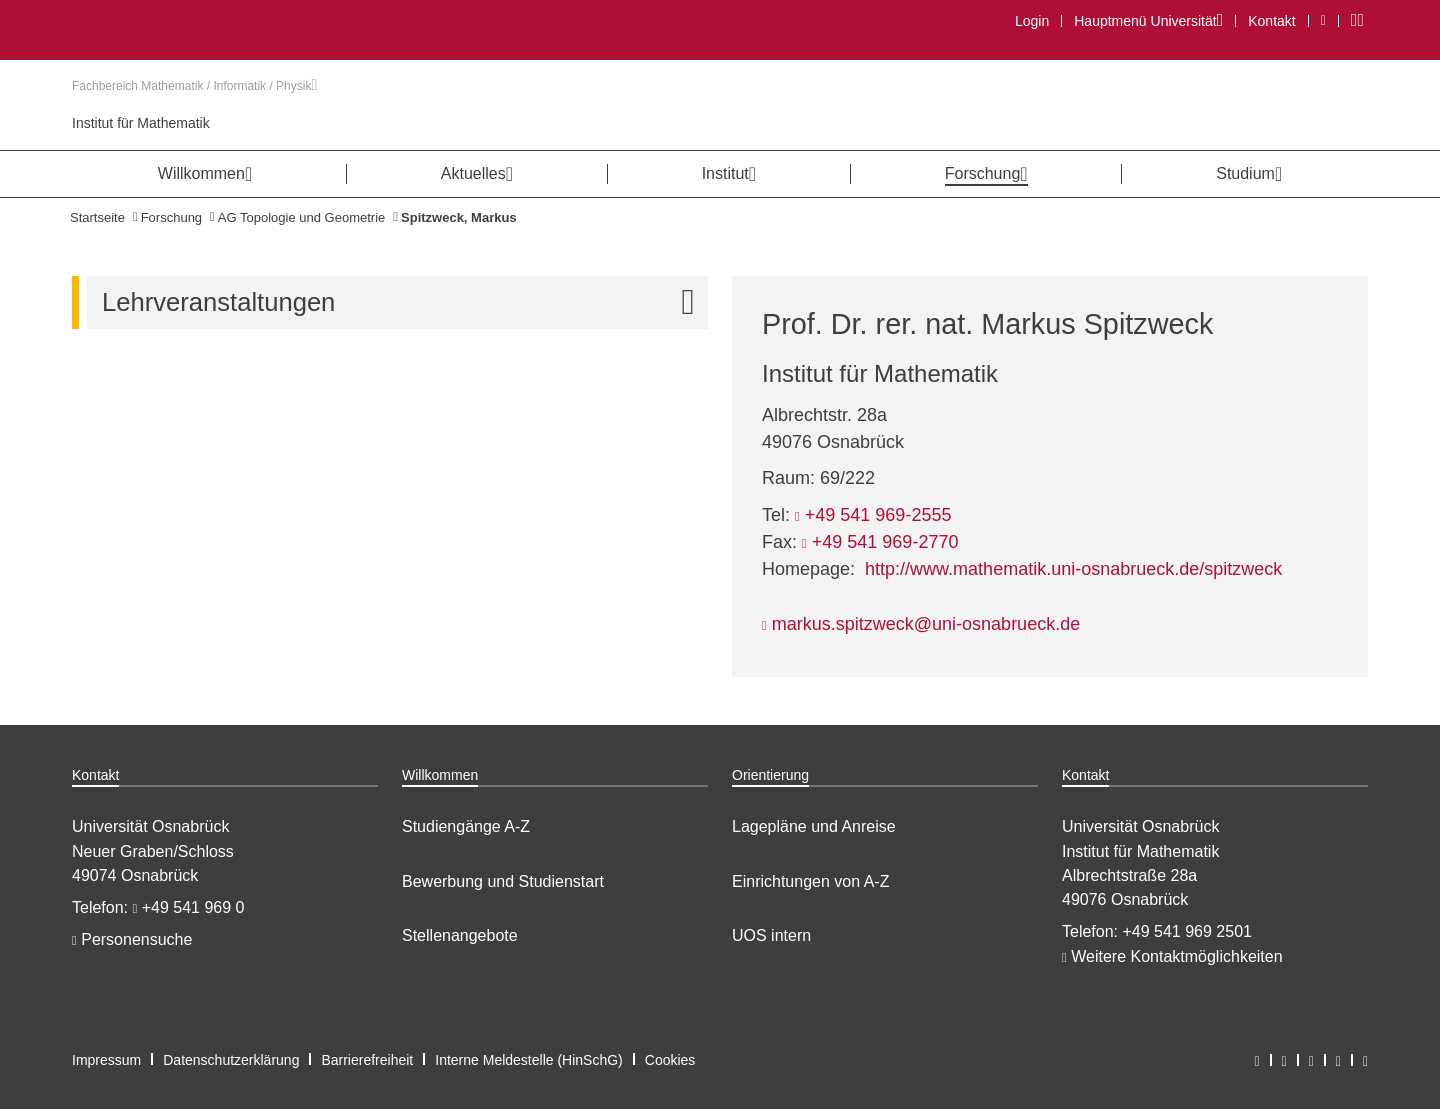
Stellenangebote (460, 935)
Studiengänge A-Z (466, 826)
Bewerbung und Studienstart (503, 881)
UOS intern (771, 935)
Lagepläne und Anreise (814, 826)
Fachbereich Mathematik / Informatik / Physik (194, 86)
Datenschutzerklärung (231, 1060)
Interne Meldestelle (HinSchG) (529, 1060)
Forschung (171, 217)
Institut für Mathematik (141, 123)
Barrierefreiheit (367, 1060)
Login (1032, 21)
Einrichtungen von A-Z (810, 881)
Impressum (106, 1060)
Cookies (670, 1060)
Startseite (97, 217)
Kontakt (1271, 21)
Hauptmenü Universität (1148, 20)
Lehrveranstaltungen (405, 302)
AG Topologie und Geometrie (301, 217)
